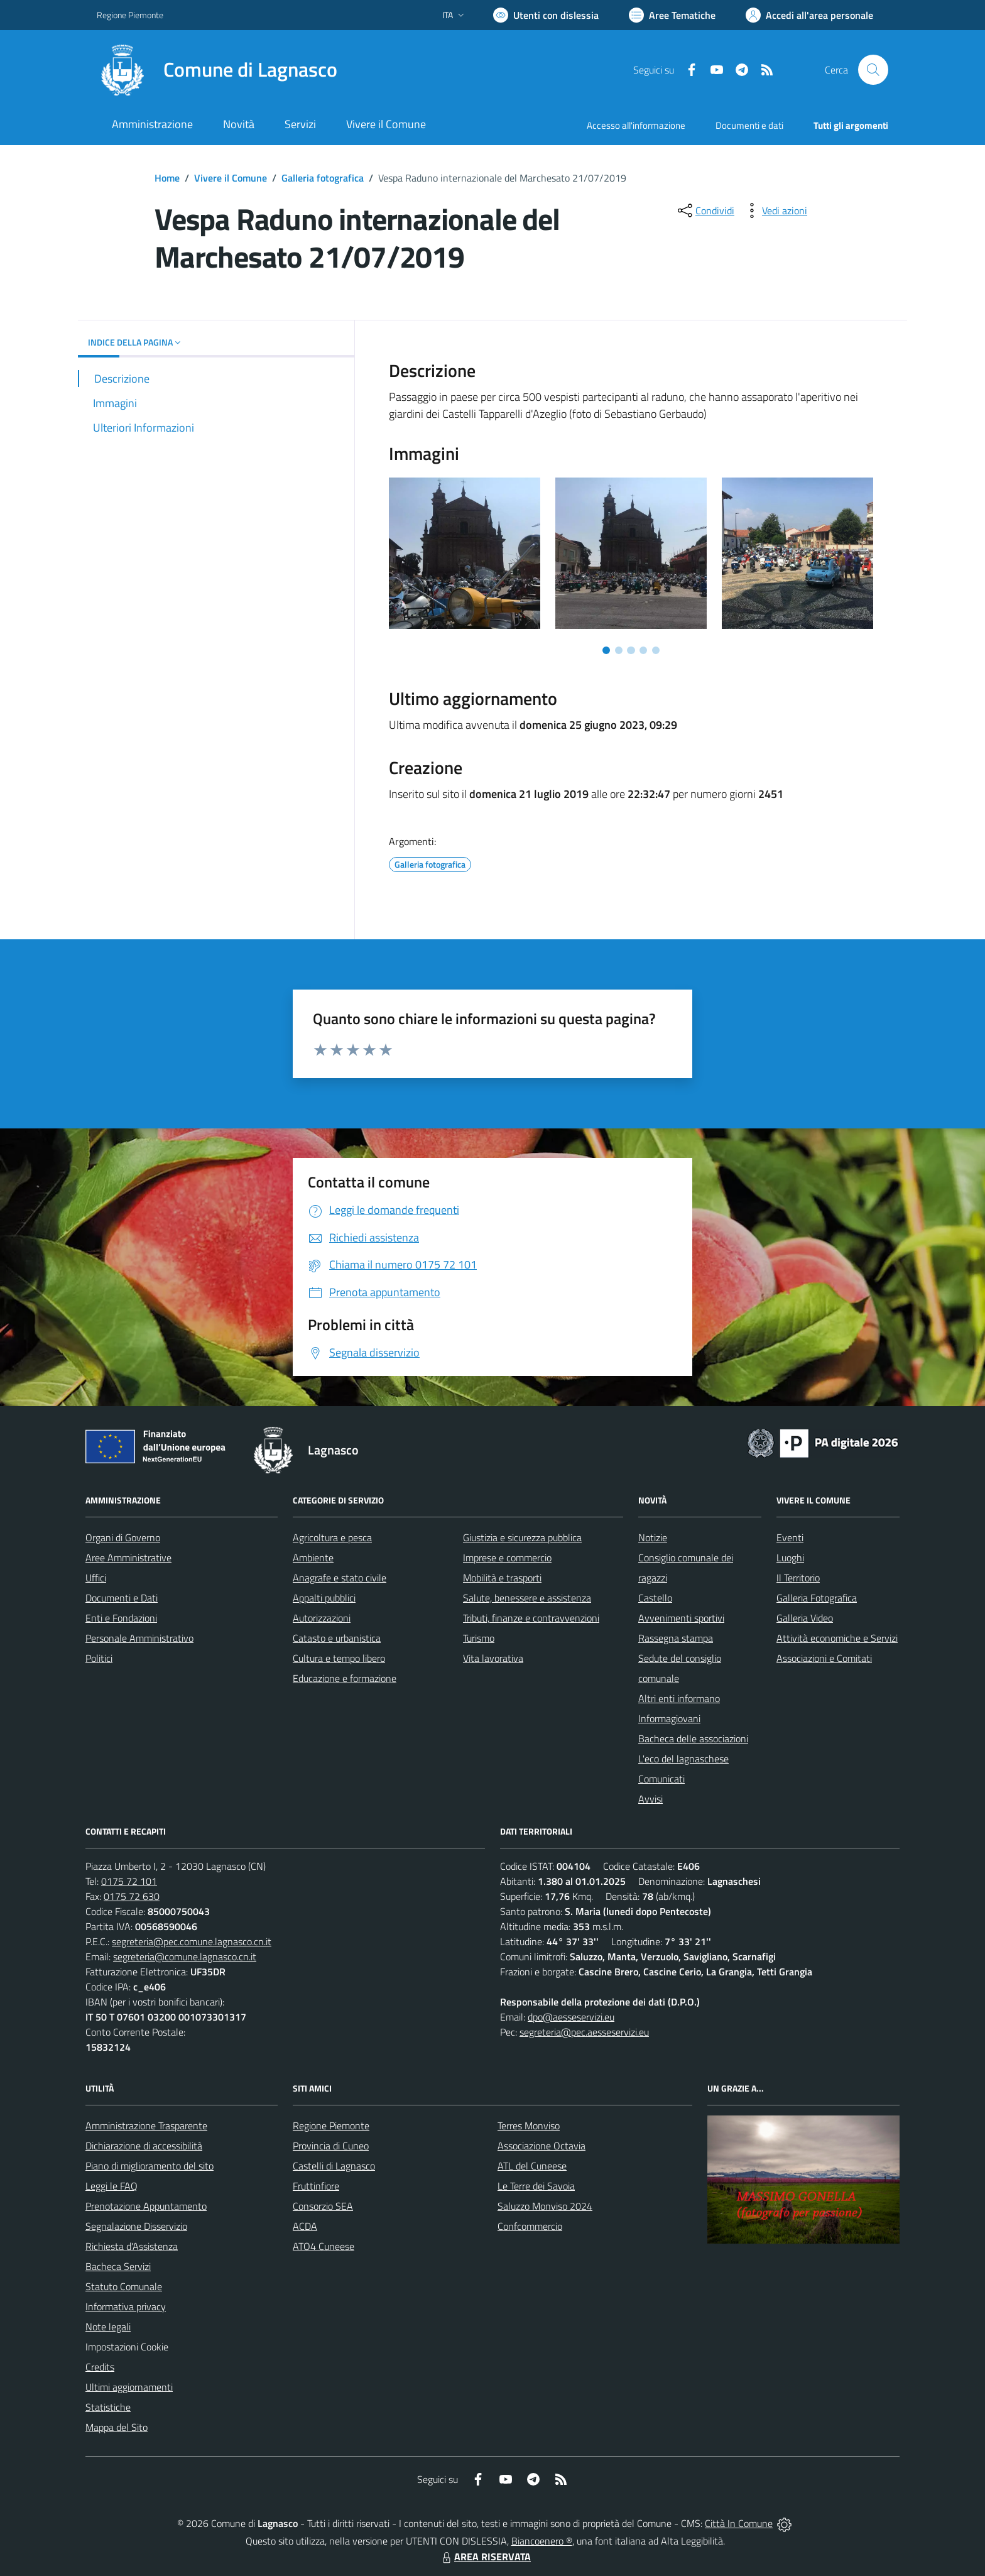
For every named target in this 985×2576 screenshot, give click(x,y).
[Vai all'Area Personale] (809, 15)
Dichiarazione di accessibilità (143, 2145)
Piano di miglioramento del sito (149, 2165)
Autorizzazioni (322, 1617)
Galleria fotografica (322, 177)
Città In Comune (739, 2523)
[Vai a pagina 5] (656, 650)
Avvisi (650, 1798)
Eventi (789, 1537)
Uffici (95, 1577)
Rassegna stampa (675, 1637)
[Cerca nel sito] (873, 70)
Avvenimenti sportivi (681, 1617)
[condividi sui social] (705, 210)
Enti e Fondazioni (121, 1617)
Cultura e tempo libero (339, 1658)
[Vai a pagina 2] (619, 650)
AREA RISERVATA (485, 2556)
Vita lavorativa (493, 1658)
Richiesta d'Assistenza (131, 2246)
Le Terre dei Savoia (536, 2185)
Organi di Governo (122, 1537)
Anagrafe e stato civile (339, 1577)
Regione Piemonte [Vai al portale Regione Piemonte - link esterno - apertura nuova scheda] (130, 14)
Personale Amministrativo (139, 1637)
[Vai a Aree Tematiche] (672, 15)
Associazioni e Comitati (824, 1658)
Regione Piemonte (331, 2125)
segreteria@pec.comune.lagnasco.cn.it (191, 1941)
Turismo (478, 1637)
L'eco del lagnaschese (683, 1758)
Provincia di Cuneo (331, 2145)
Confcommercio (530, 2226)
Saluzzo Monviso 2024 (545, 2205)
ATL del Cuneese (532, 2165)
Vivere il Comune (230, 177)
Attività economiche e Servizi (837, 1637)
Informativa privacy (125, 2306)
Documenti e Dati (121, 1597)
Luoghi (790, 1557)
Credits (99, 2366)
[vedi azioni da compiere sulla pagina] (774, 210)
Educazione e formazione (344, 1678)
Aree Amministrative (128, 1557)
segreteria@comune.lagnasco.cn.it (184, 1956)
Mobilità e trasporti (502, 1577)
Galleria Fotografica (816, 1597)
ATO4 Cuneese (323, 2246)
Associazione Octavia (541, 2145)
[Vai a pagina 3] (630, 650)
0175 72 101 (129, 1881)
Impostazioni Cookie (126, 2346)
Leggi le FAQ (111, 2185)
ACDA (305, 2226)
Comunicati (661, 1778)
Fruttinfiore (316, 2185)
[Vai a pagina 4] (643, 650)
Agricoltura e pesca (332, 1537)
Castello (655, 1597)
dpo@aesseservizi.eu (571, 2016)
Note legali (108, 2326)
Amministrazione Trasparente (146, 2125)
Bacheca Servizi (118, 2266)
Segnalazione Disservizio (136, 2226)
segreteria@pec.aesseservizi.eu (584, 2031)
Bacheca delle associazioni (693, 1738)
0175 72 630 (132, 1896)
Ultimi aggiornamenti (129, 2386)
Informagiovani (669, 1718)
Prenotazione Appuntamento (146, 2205)
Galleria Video (804, 1617)
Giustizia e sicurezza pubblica (522, 1537)
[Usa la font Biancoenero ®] (546, 15)
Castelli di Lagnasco (334, 2165)
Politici (98, 1658)
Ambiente (313, 1557)
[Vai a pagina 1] (606, 650)
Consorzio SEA (323, 2205)
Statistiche (108, 2407)
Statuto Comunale (123, 2286)
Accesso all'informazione (636, 125)
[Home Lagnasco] (217, 70)
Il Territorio (798, 1577)
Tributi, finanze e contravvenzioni (531, 1617)
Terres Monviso (529, 2125)
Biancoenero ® (541, 2540)
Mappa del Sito (116, 2427)
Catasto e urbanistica (337, 1637)
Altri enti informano (679, 1698)
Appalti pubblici (324, 1597)
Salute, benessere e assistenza (527, 1597)
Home (167, 177)
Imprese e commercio (507, 1557)
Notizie (652, 1537)
